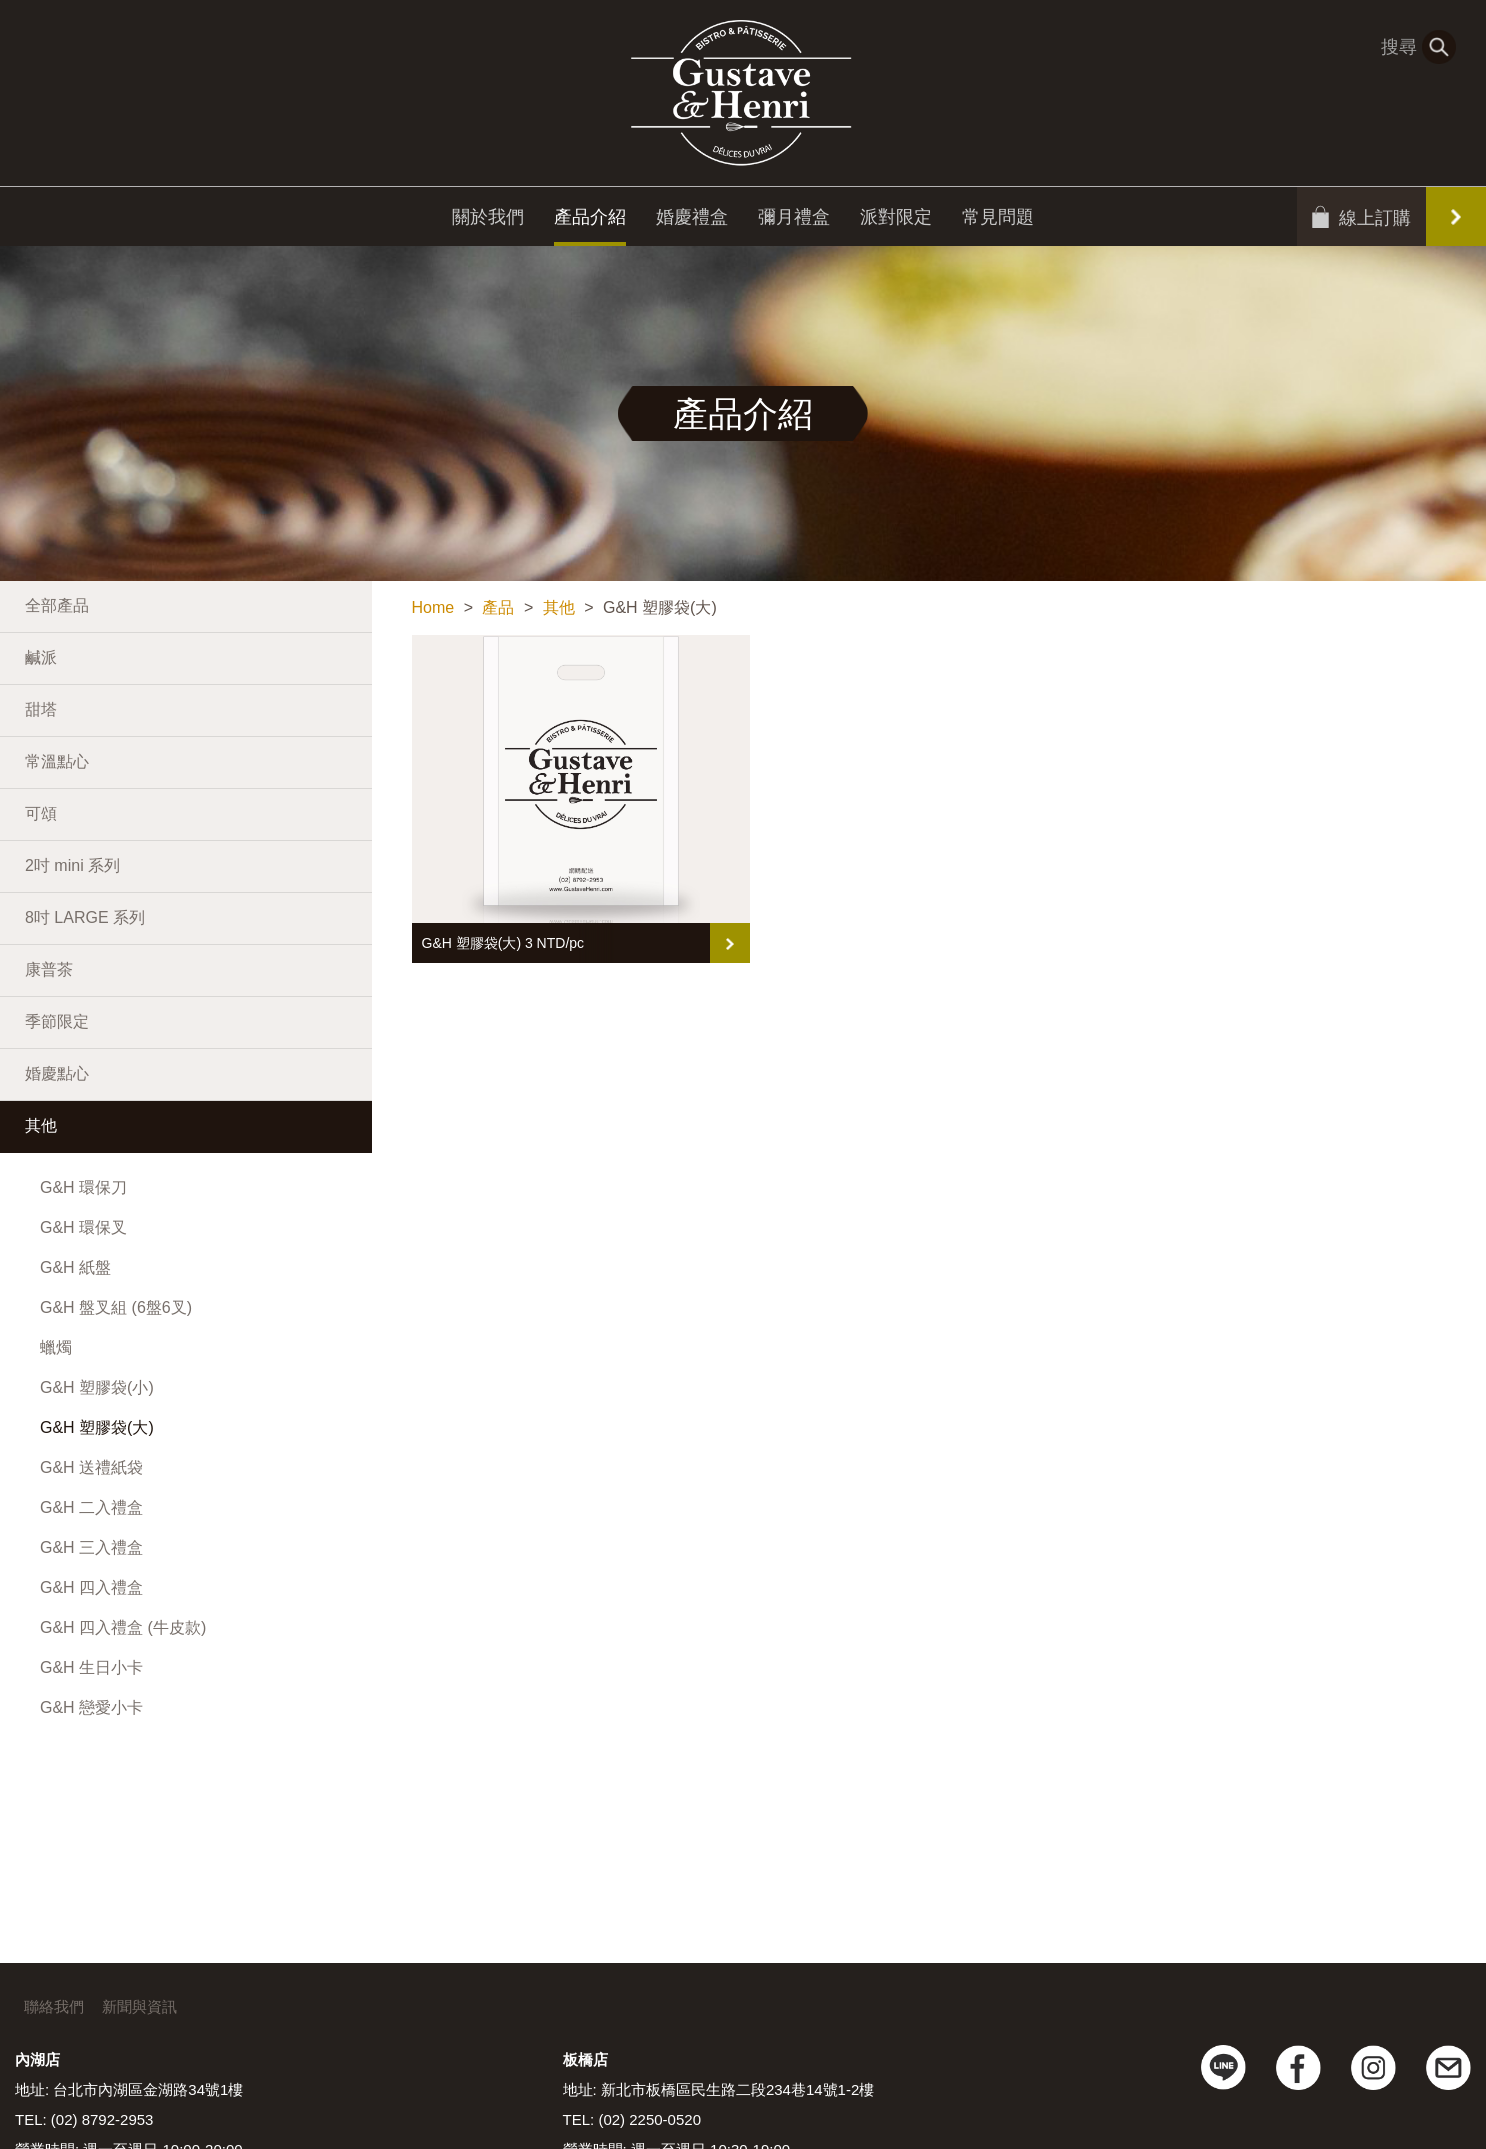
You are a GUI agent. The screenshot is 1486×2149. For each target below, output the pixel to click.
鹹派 (41, 657)
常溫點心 (57, 761)
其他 (41, 1125)
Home (433, 607)
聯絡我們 (54, 2006)
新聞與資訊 (139, 2006)
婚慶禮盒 (692, 220)
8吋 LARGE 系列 (85, 917)
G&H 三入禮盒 (91, 1547)
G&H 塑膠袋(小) (97, 1387)
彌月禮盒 (794, 220)
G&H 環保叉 (83, 1227)
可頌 (41, 813)
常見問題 (998, 220)
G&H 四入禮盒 (91, 1587)
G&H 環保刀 (83, 1187)
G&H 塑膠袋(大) (97, 1427)
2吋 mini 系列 (72, 865)
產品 (498, 607)
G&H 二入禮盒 (91, 1507)
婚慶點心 (57, 1073)
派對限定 (896, 220)
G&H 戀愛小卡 (91, 1707)
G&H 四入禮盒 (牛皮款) (123, 1627)
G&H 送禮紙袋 (91, 1467)
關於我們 (488, 220)
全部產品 (57, 605)
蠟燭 (56, 1347)
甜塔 (41, 709)
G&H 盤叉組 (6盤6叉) (116, 1307)
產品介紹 (590, 220)
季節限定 (57, 1021)
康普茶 (49, 969)
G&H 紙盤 (75, 1267)
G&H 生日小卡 (91, 1667)
